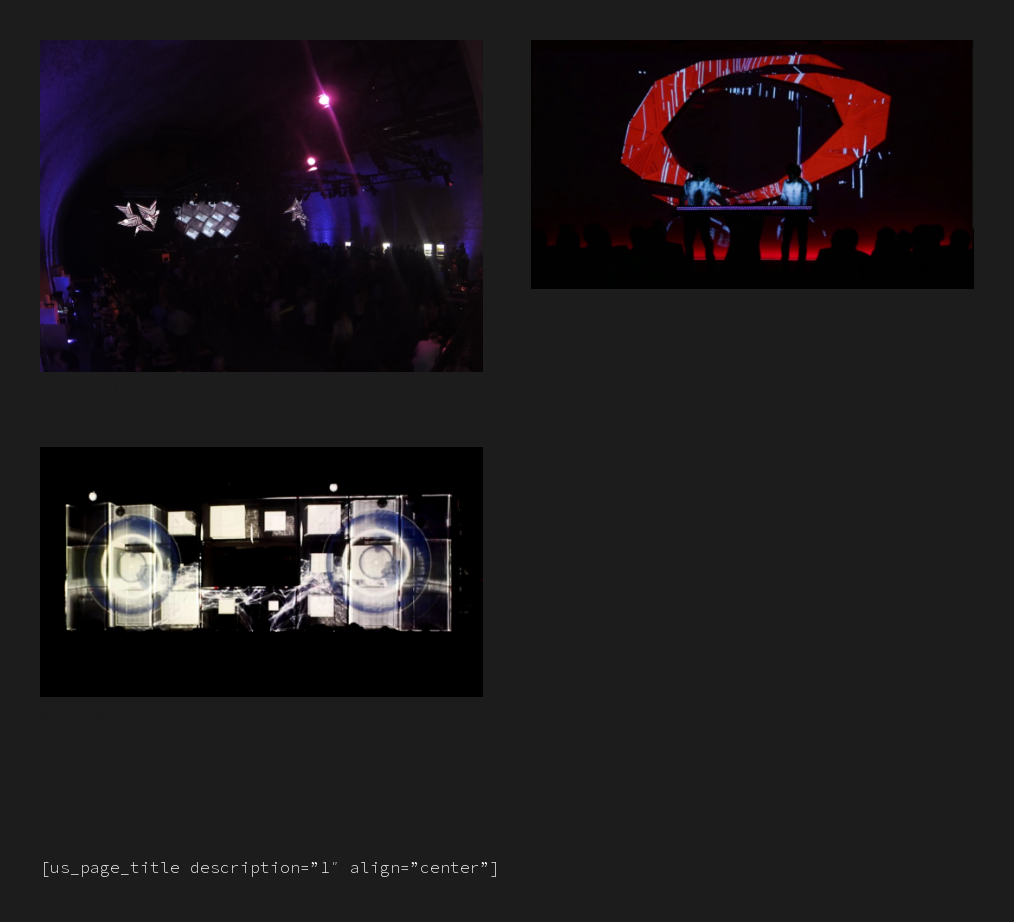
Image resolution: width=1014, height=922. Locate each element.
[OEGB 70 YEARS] (752, 55)
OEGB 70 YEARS (631, 306)
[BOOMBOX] (261, 462)
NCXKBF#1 (106, 389)
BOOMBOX (103, 714)
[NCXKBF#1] (261, 55)
